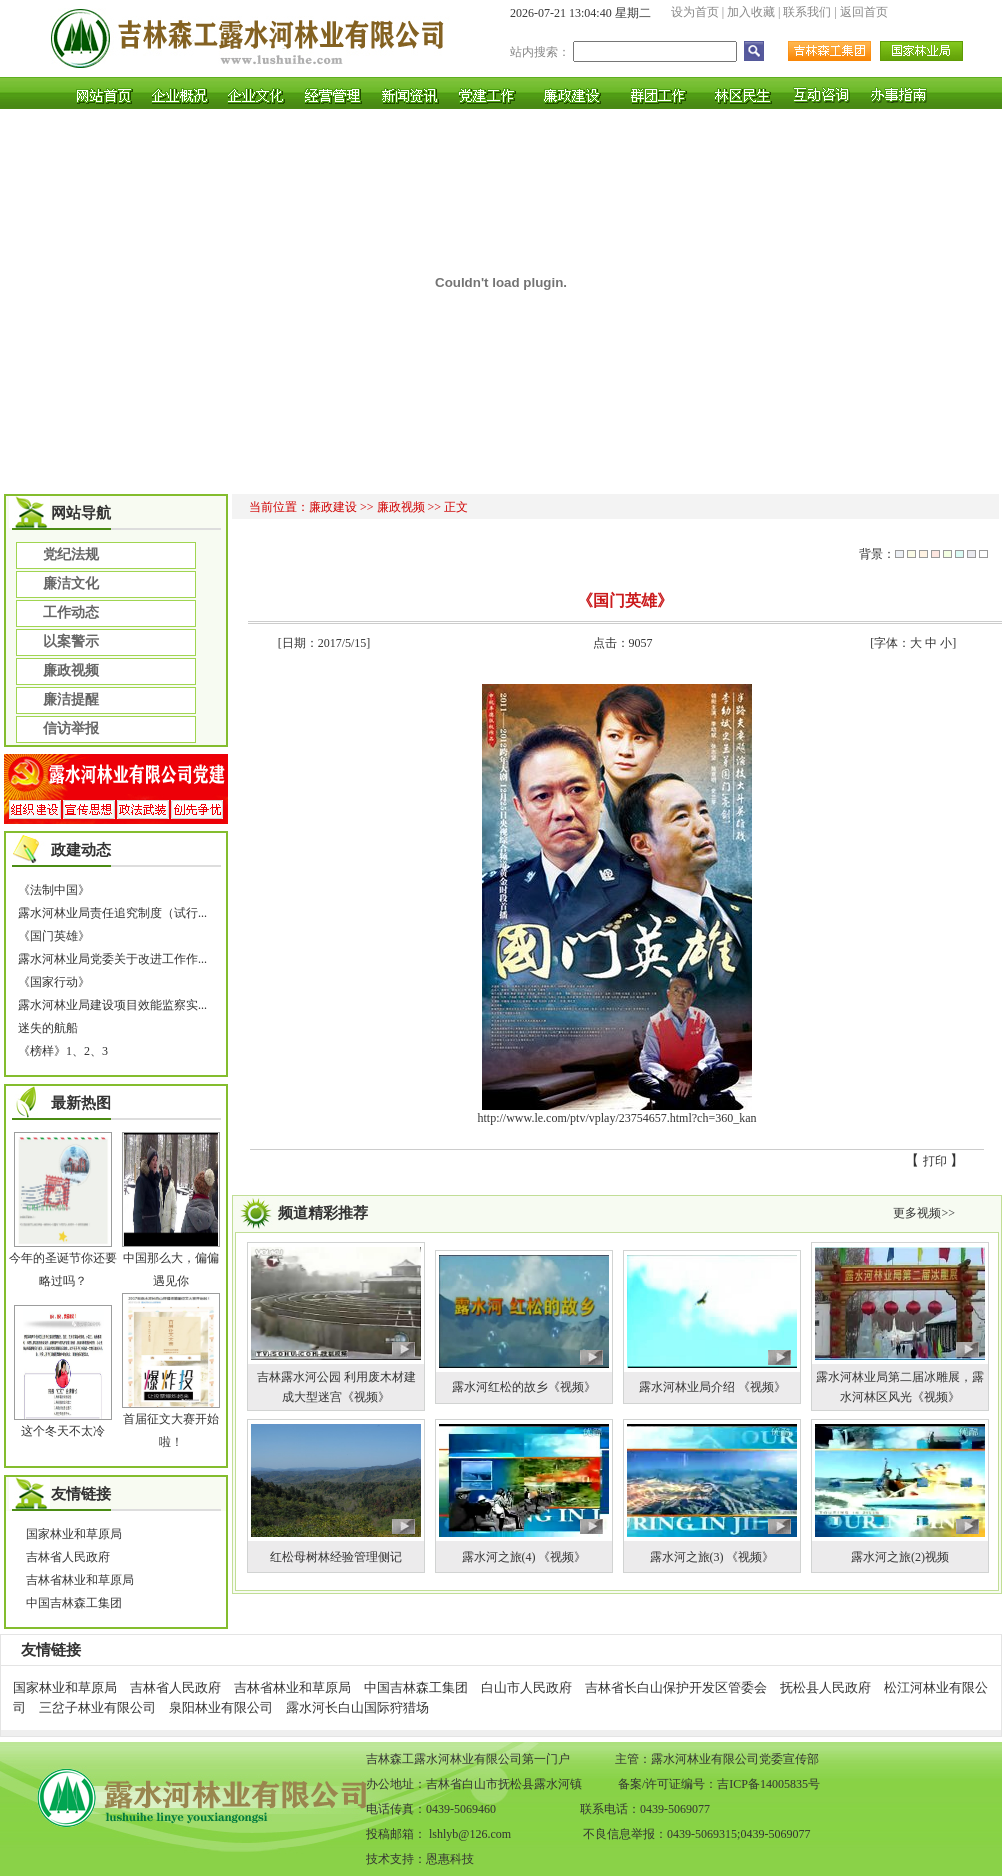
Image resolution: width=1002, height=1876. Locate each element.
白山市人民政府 (526, 1687)
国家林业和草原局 (74, 1534)
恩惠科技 (450, 1859)
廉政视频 (71, 670)
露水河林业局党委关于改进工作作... (112, 959)
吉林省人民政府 (68, 1557)
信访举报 (71, 728)
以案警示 (71, 641)
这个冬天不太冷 (63, 1431)
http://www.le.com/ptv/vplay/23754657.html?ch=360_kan (617, 1118)
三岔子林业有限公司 (97, 1707)
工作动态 (71, 612)
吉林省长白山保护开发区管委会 (676, 1687)
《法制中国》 (54, 890)
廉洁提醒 (71, 699)
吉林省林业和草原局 (80, 1580)
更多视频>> (924, 1213)
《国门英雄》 (54, 936)
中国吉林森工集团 (74, 1603)
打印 (935, 1161)
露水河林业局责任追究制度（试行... (112, 913)
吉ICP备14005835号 (768, 1784)
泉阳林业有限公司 (221, 1707)
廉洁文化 (71, 583)
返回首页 (864, 12)
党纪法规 (71, 554)
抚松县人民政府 (825, 1687)
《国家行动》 (54, 982)
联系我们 (807, 12)
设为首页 (695, 12)
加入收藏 (751, 12)
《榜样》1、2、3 (63, 1051)
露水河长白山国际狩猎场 (357, 1707)
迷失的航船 (48, 1028)
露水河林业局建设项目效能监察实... (112, 1005)
